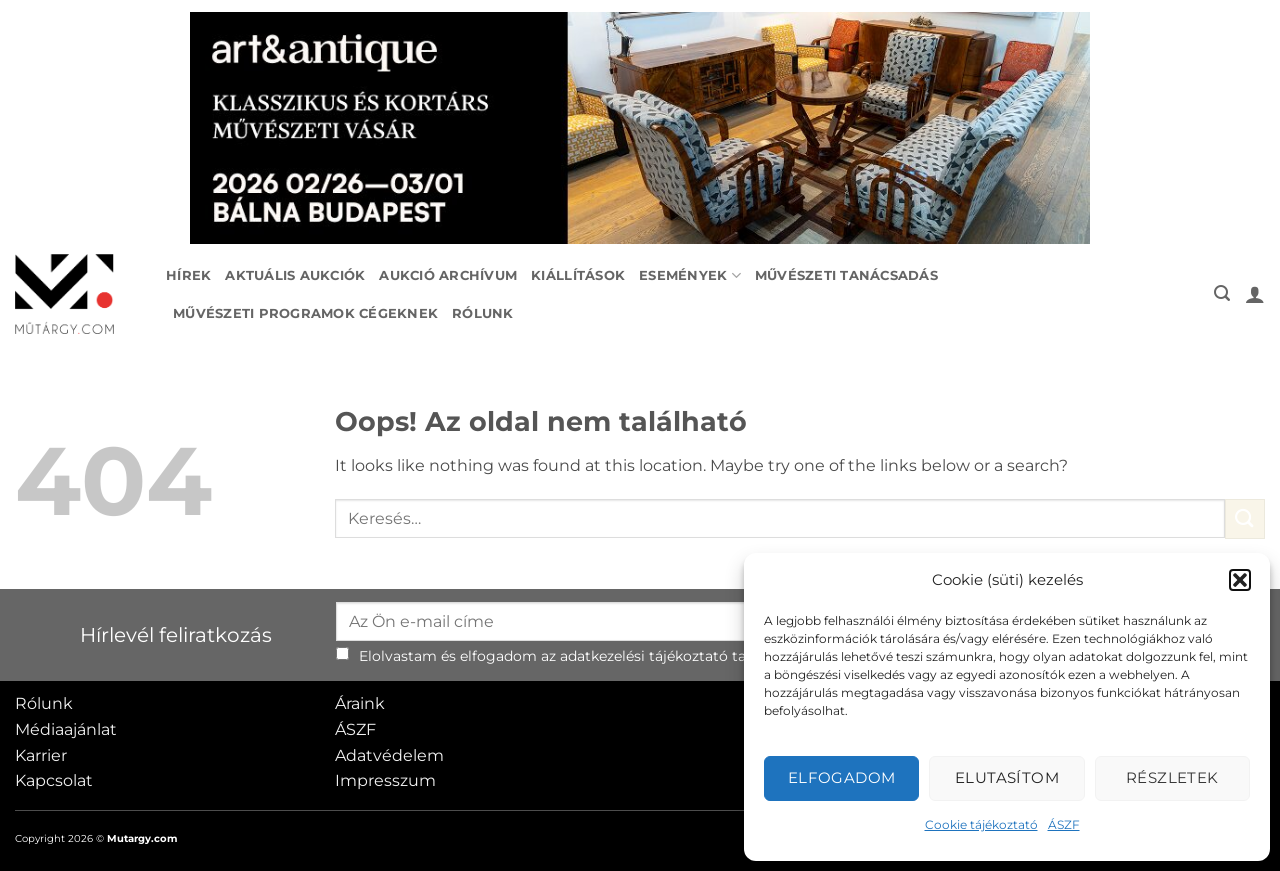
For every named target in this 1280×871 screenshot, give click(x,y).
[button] (1240, 580)
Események (690, 275)
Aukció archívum (448, 275)
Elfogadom (842, 777)
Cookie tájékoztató (981, 824)
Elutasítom (1007, 777)
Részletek (1172, 777)
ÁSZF (1064, 824)
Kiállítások (578, 275)
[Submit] (1245, 518)
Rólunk (483, 313)
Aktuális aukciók (295, 275)
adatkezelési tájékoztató (644, 656)
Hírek (188, 275)
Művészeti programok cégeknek (305, 313)
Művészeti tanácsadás (846, 275)
